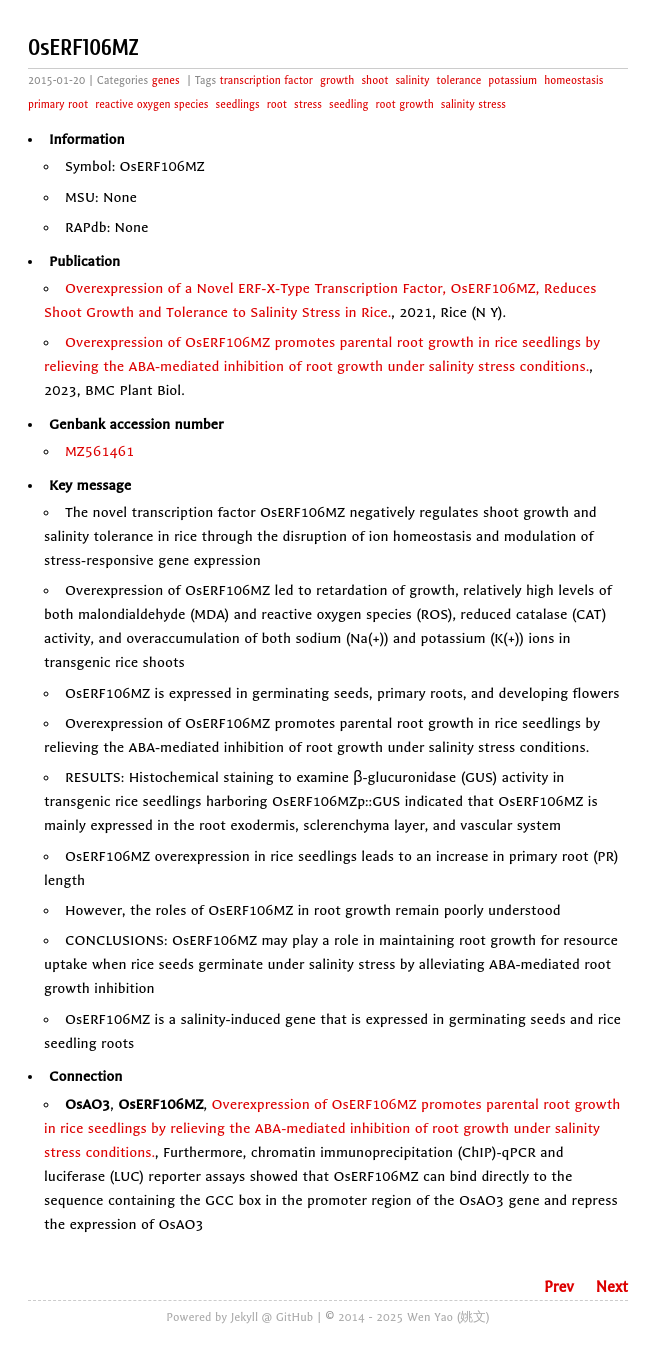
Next (612, 1287)
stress (308, 104)
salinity (412, 80)
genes (166, 80)
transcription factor (266, 80)
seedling (349, 104)
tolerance (458, 80)
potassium (512, 80)
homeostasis (573, 80)
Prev (559, 1287)
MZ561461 (99, 451)
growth (337, 80)
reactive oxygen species (151, 104)
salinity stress (473, 104)
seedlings (238, 104)
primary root (58, 104)
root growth (405, 104)
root (277, 104)
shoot (374, 80)
